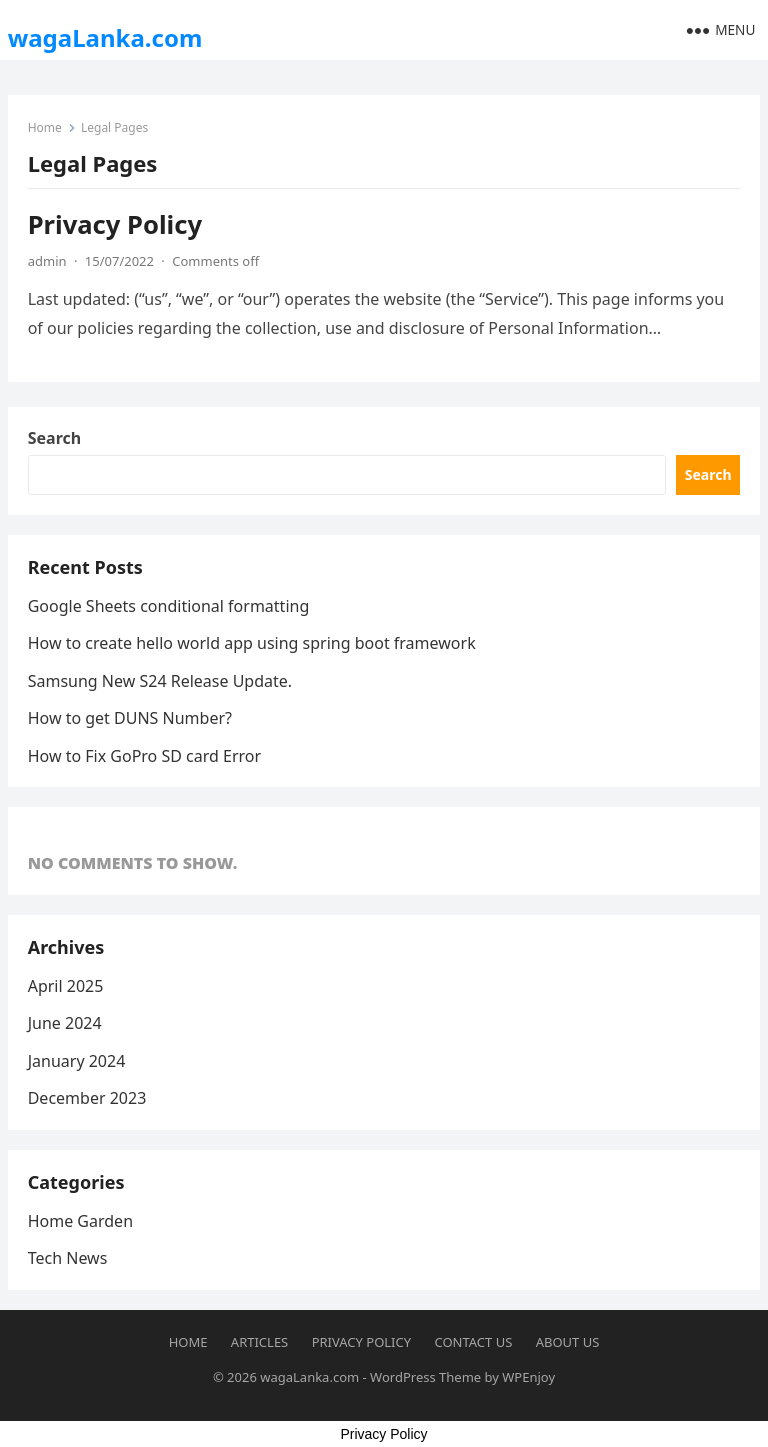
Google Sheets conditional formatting (169, 606)
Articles (259, 1342)
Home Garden (80, 1221)
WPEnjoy (528, 1377)
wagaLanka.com (105, 37)
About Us (568, 1342)
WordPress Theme (425, 1377)
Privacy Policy (115, 224)
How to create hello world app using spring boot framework (252, 643)
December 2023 (87, 1098)
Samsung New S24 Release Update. (160, 681)
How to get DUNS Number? (130, 718)
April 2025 (66, 986)
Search (54, 438)
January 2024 (77, 1061)
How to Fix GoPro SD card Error (144, 756)
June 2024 (65, 1023)
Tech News (68, 1258)
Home (45, 127)
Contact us (473, 1342)
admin (47, 261)
